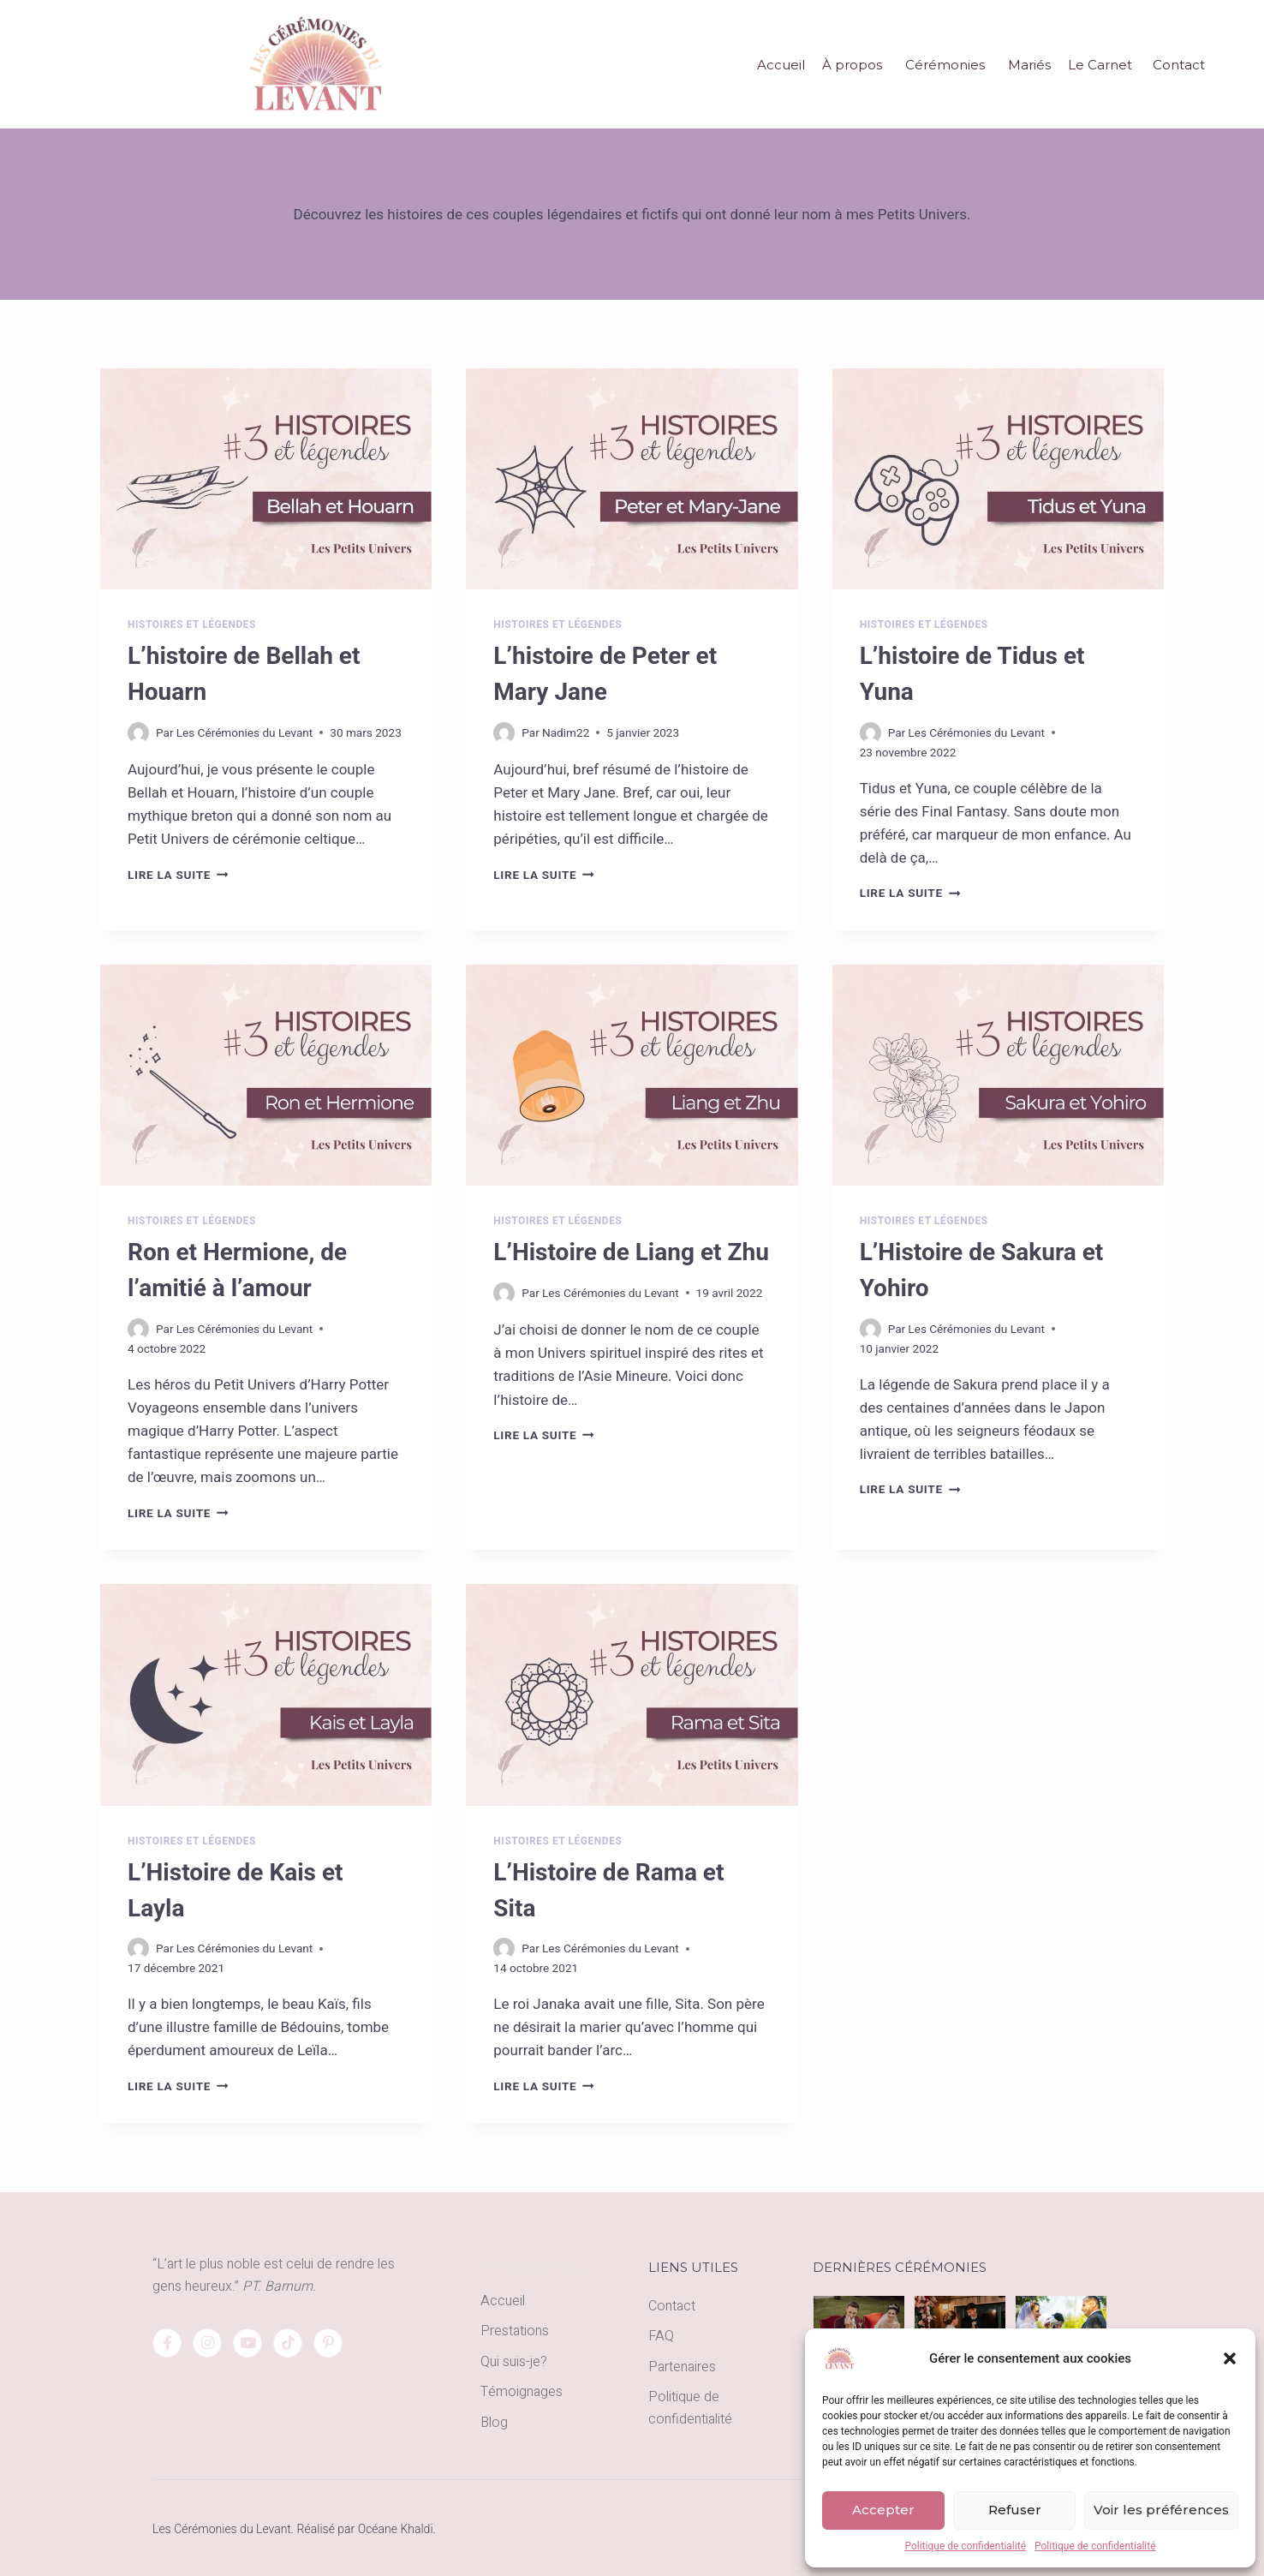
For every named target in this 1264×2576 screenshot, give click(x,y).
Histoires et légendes (192, 625)
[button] (1229, 2358)
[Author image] (138, 733)
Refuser (1014, 2509)
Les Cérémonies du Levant (244, 732)
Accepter (883, 2509)
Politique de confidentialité (965, 2546)
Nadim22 (565, 732)
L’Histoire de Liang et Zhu (630, 1252)
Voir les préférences (1161, 2509)
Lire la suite (178, 875)
